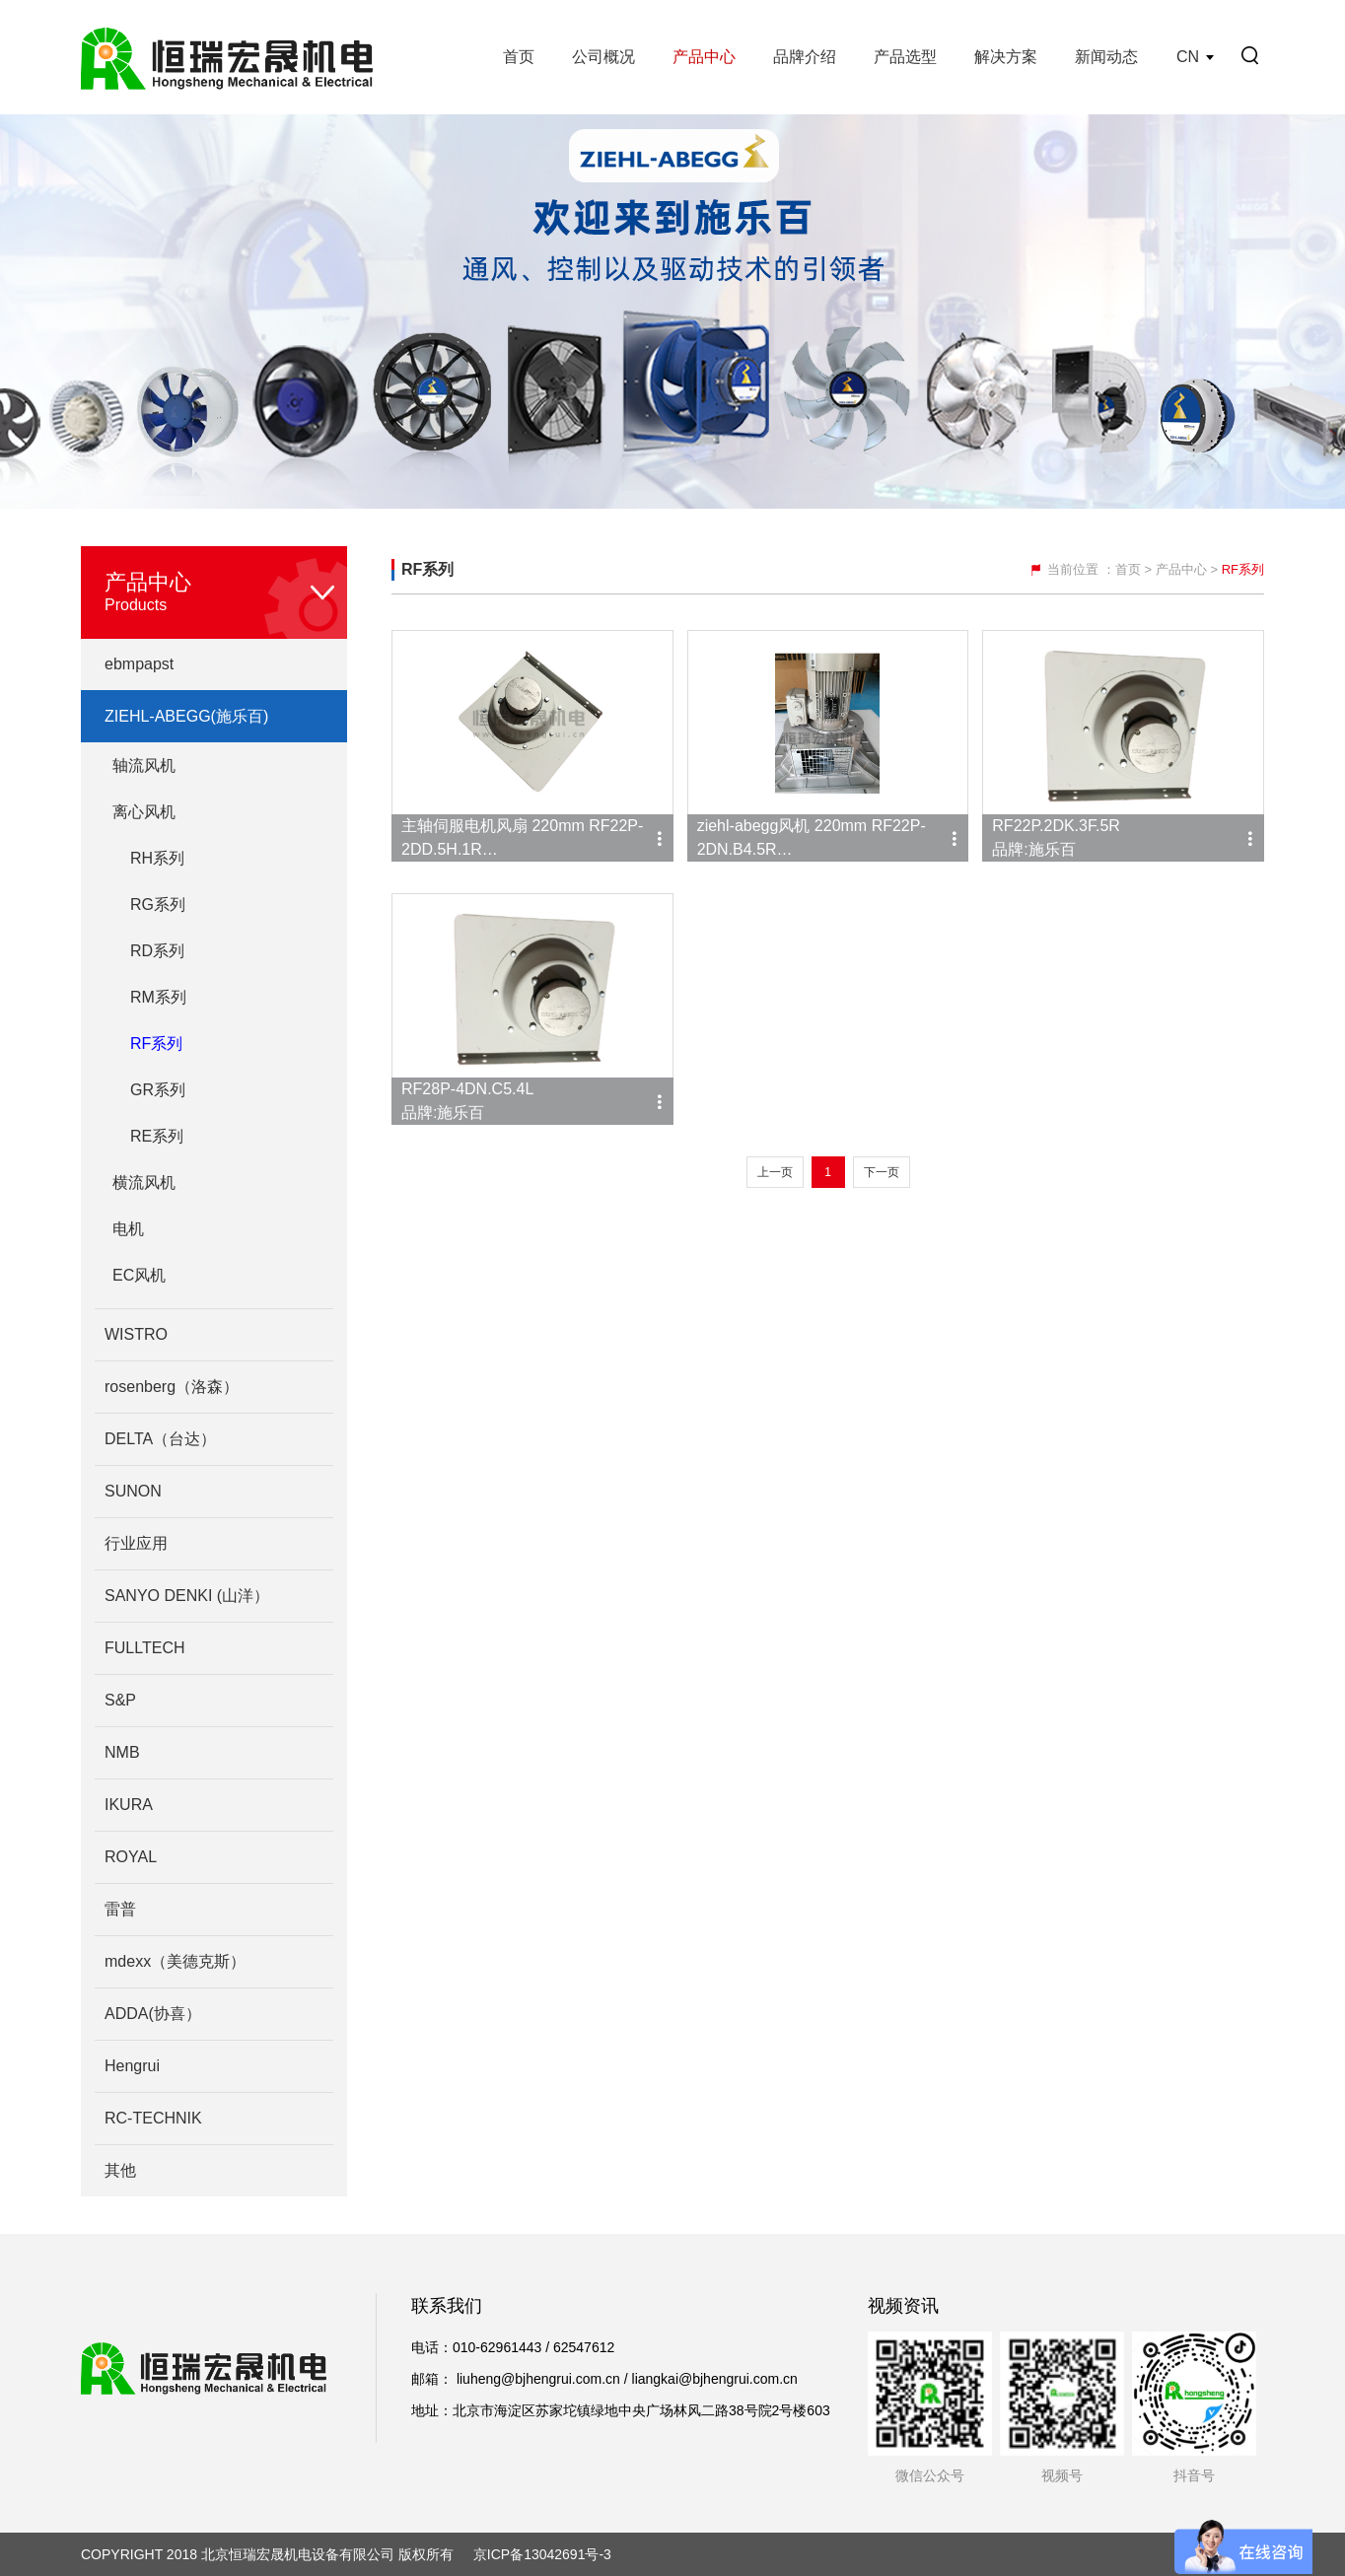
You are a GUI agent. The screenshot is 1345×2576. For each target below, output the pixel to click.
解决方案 (1005, 56)
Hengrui (132, 2065)
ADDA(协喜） (153, 2013)
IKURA (129, 1804)
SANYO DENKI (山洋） (187, 1595)
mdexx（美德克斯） (175, 1961)
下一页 (881, 1172)
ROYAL (131, 1856)
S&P (120, 1700)
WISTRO (136, 1334)
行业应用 (136, 1543)
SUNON (133, 1491)
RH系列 (157, 858)
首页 (518, 56)
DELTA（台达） (160, 1438)
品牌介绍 (804, 56)
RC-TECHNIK (153, 2118)
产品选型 (905, 56)
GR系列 (157, 1089)
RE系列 (156, 1136)
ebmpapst (139, 664)
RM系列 (158, 997)
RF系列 (156, 1043)
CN (1187, 56)
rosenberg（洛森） (172, 1386)
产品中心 (704, 56)
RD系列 (157, 950)
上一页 (775, 1172)
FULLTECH (145, 1647)
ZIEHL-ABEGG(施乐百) (186, 716)
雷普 (120, 1909)
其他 (120, 2170)
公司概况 (603, 56)
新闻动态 (1106, 56)
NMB (122, 1752)
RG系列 (157, 904)
